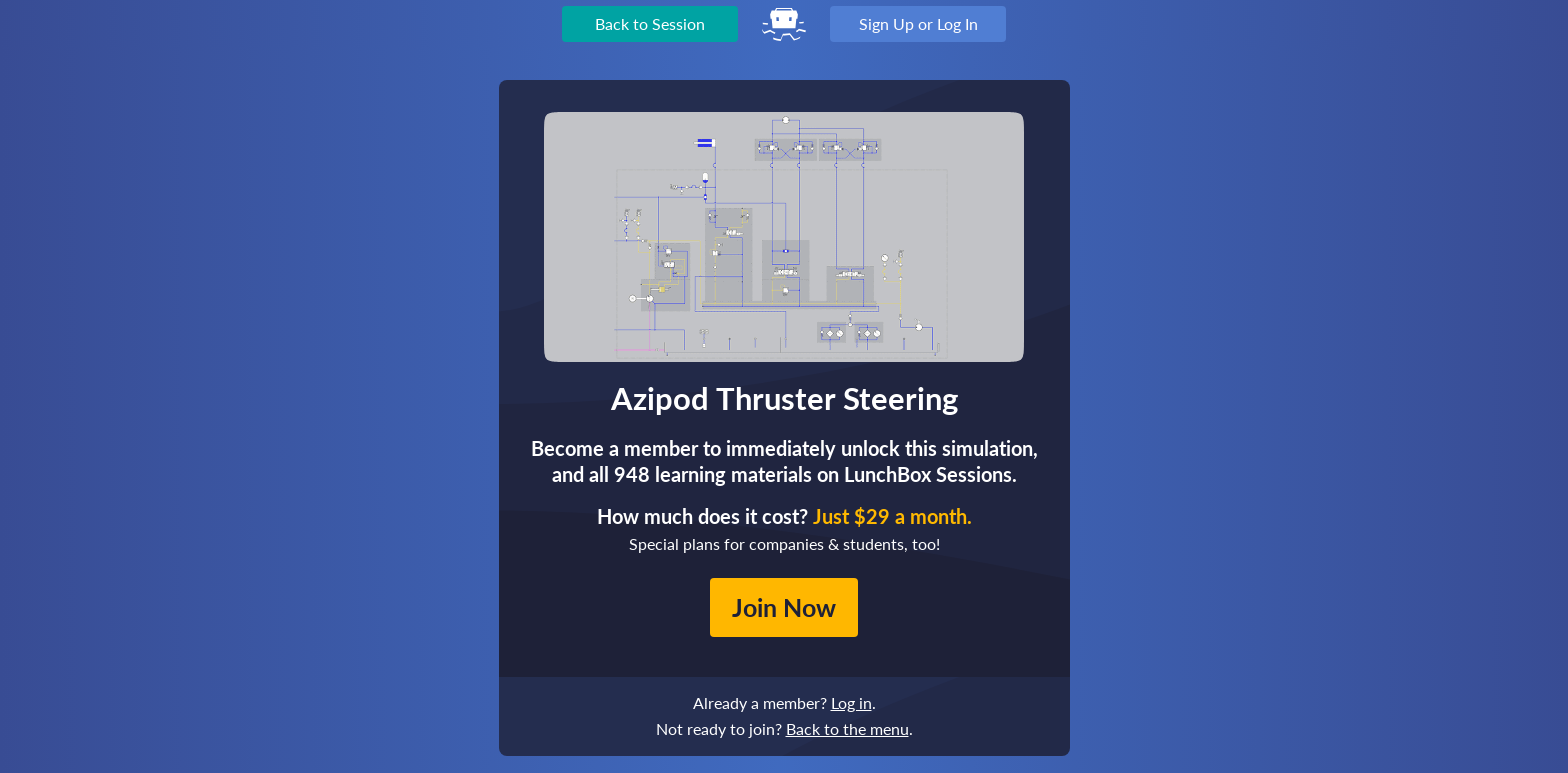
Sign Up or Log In (918, 23)
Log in (851, 702)
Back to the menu (847, 728)
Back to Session (650, 23)
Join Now (784, 607)
